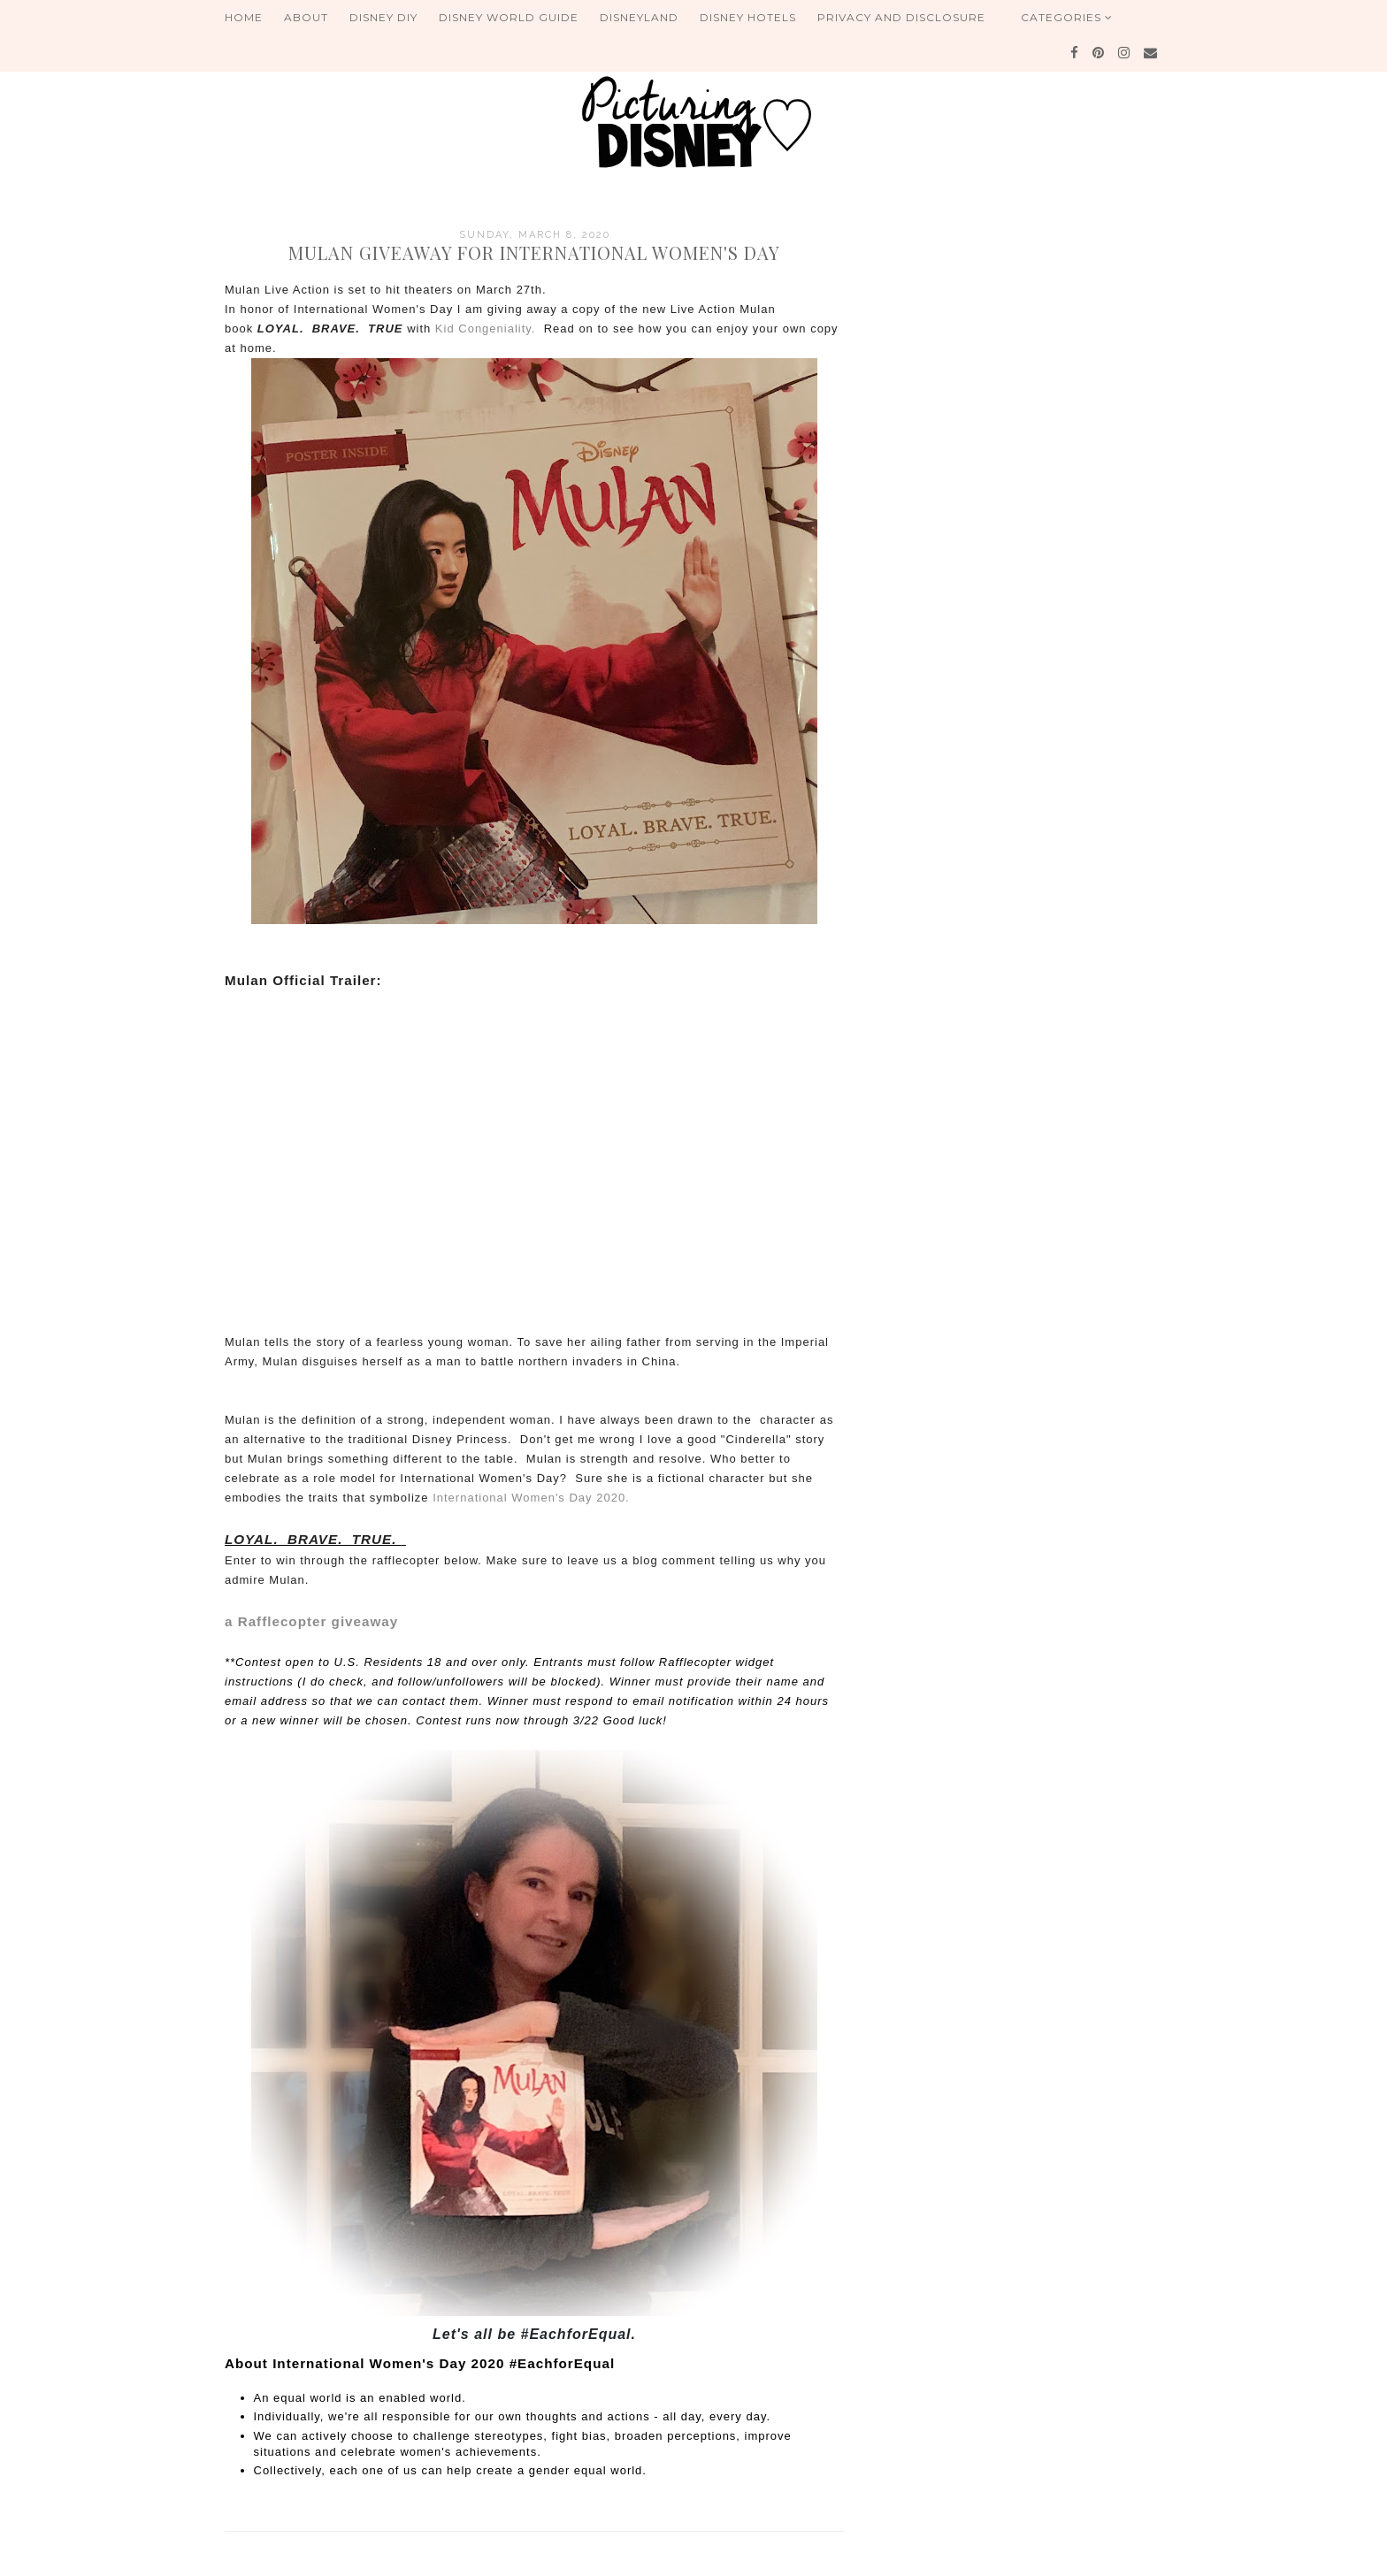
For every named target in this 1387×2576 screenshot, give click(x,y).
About (306, 17)
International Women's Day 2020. (529, 1497)
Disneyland (639, 17)
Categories (1067, 17)
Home (244, 17)
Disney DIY (383, 17)
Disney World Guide (509, 17)
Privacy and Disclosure (901, 17)
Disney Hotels (748, 17)
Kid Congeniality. (485, 328)
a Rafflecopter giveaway (311, 1621)
